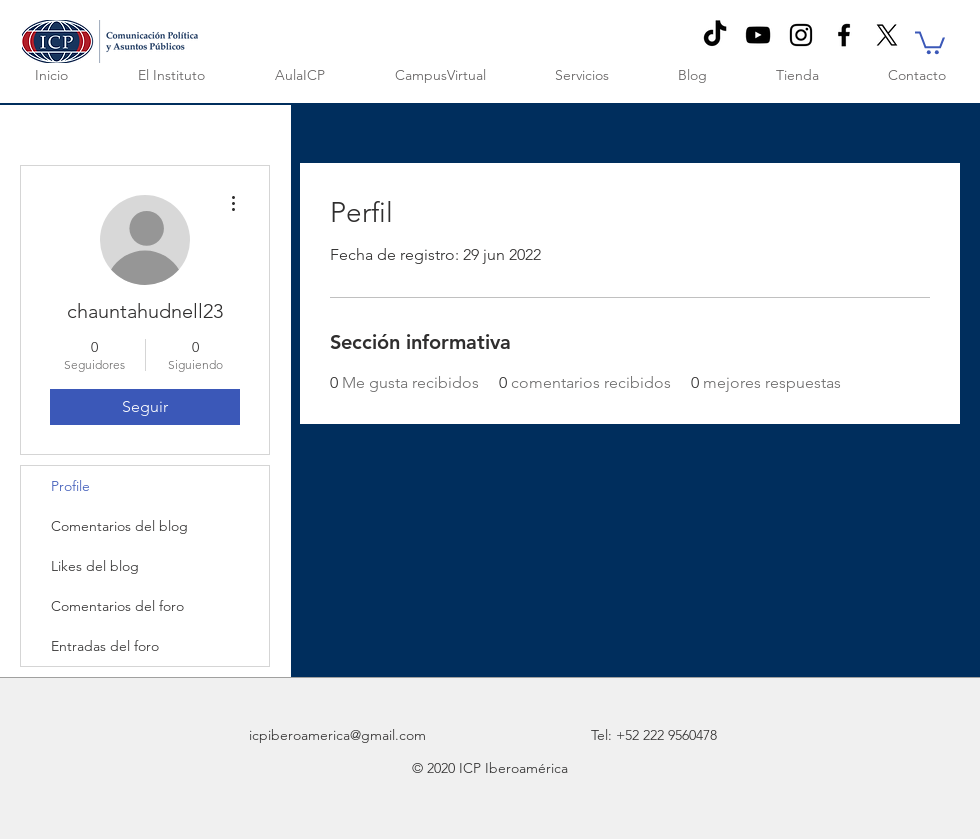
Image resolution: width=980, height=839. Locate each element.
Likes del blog (95, 566)
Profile (70, 486)
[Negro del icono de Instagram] (801, 35)
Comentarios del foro (117, 606)
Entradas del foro (105, 646)
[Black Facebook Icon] (844, 35)
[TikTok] (715, 35)
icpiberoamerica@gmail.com (337, 735)
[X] (887, 35)
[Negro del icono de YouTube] (758, 35)
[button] (930, 41)
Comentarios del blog (119, 526)
